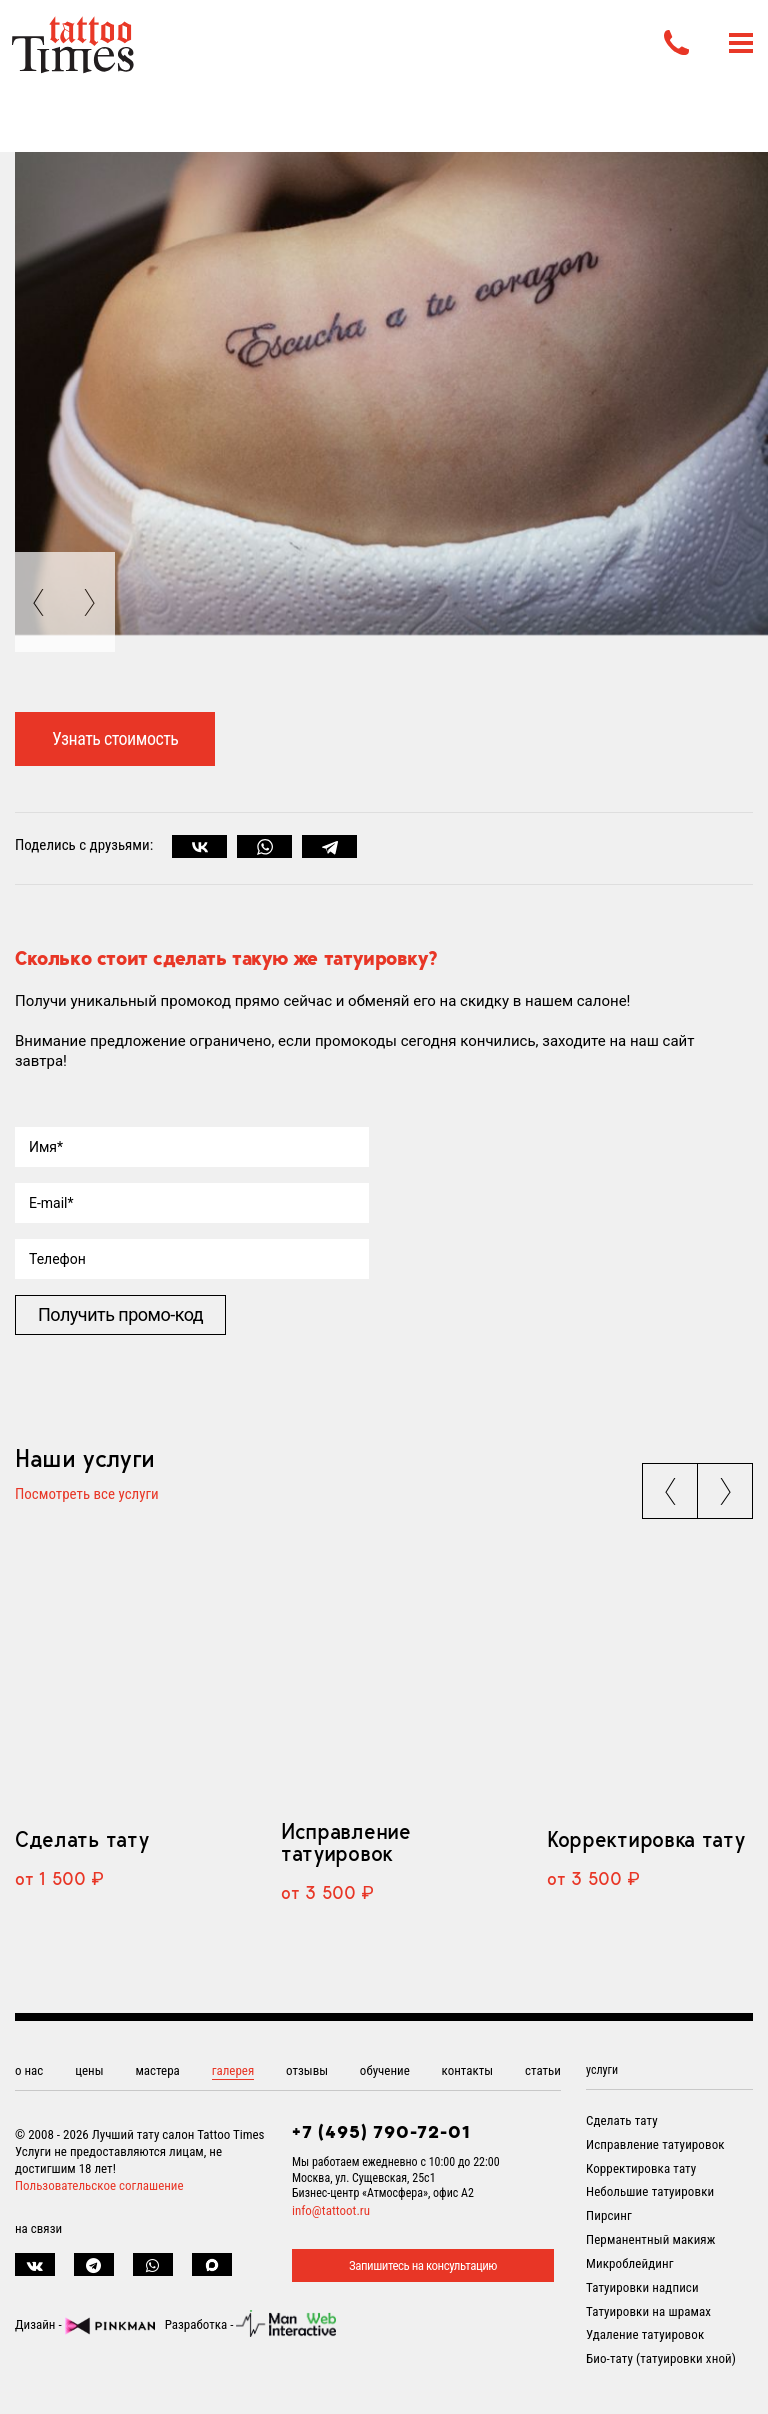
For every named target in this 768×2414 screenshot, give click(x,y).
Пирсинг (609, 2215)
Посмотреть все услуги (87, 1495)
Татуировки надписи (642, 2287)
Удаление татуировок (645, 2334)
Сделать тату (81, 1839)
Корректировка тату (645, 1839)
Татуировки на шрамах (648, 2311)
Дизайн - (85, 2324)
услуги (602, 2070)
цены (89, 2070)
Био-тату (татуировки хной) (661, 2358)
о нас (29, 2070)
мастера (157, 2070)
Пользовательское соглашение (99, 2185)
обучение (385, 2070)
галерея (233, 2070)
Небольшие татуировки (650, 2191)
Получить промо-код (120, 1314)
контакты (468, 2070)
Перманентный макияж (650, 2239)
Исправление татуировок (346, 1842)
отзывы (307, 2070)
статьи (543, 2070)
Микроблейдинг (630, 2263)
